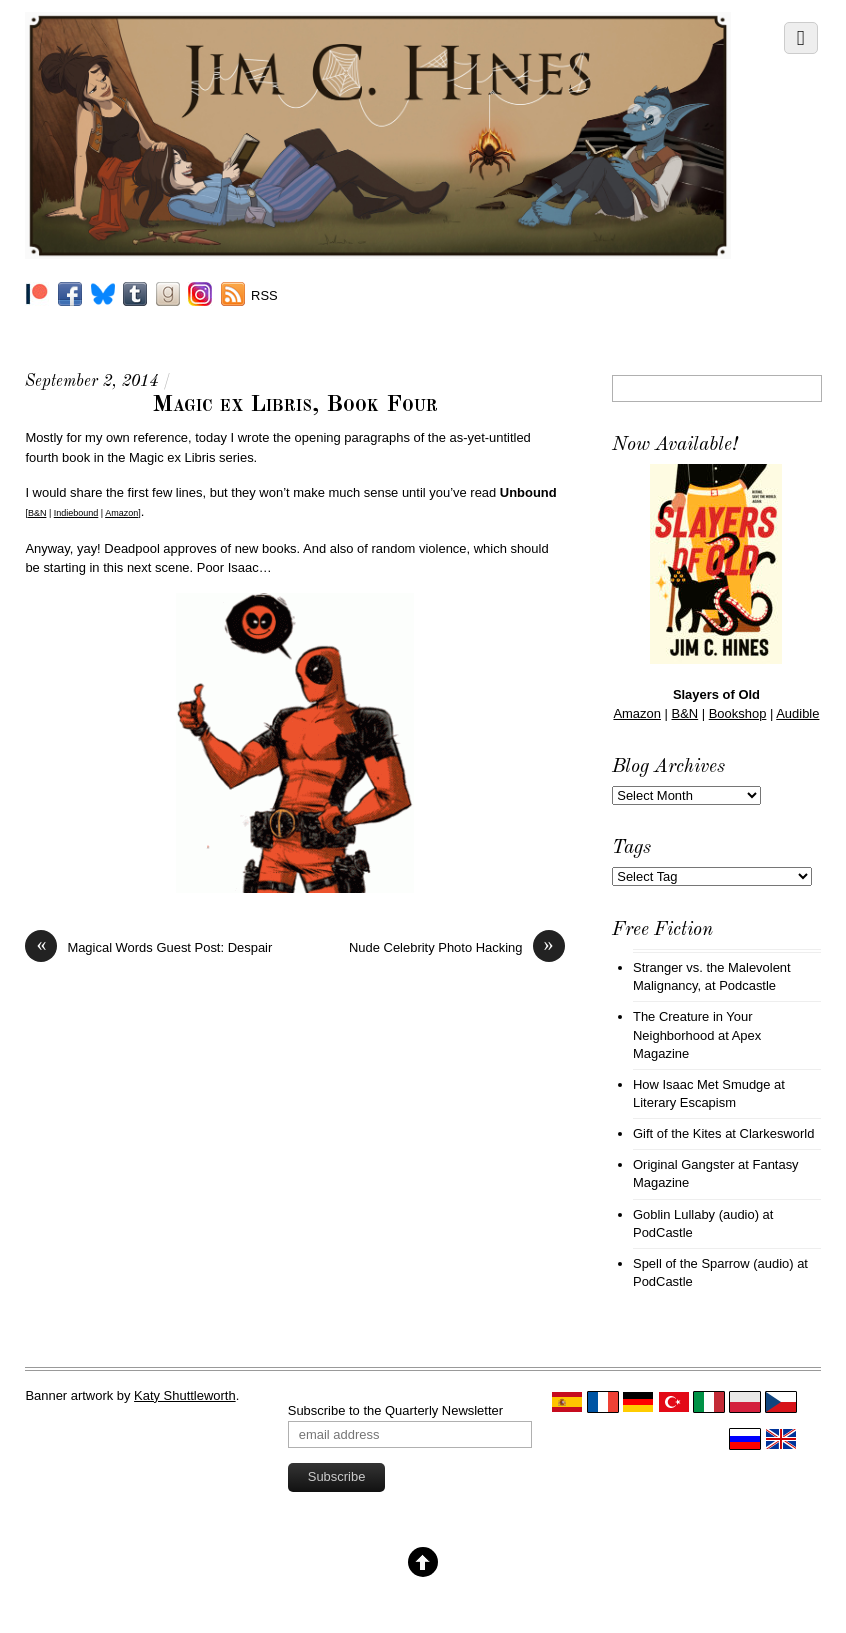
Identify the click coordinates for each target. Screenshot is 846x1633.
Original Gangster (684, 1164)
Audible (797, 713)
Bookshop (738, 713)
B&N (37, 513)
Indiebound (76, 513)
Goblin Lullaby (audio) (696, 1214)
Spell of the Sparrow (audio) (713, 1263)
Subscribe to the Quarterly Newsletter (395, 1410)
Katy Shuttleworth (185, 1395)
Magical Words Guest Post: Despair (148, 947)
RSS (264, 295)
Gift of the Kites (677, 1133)
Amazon (121, 513)
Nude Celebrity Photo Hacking (457, 947)
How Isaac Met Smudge (702, 1084)
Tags (631, 848)
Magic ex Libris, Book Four (295, 405)
